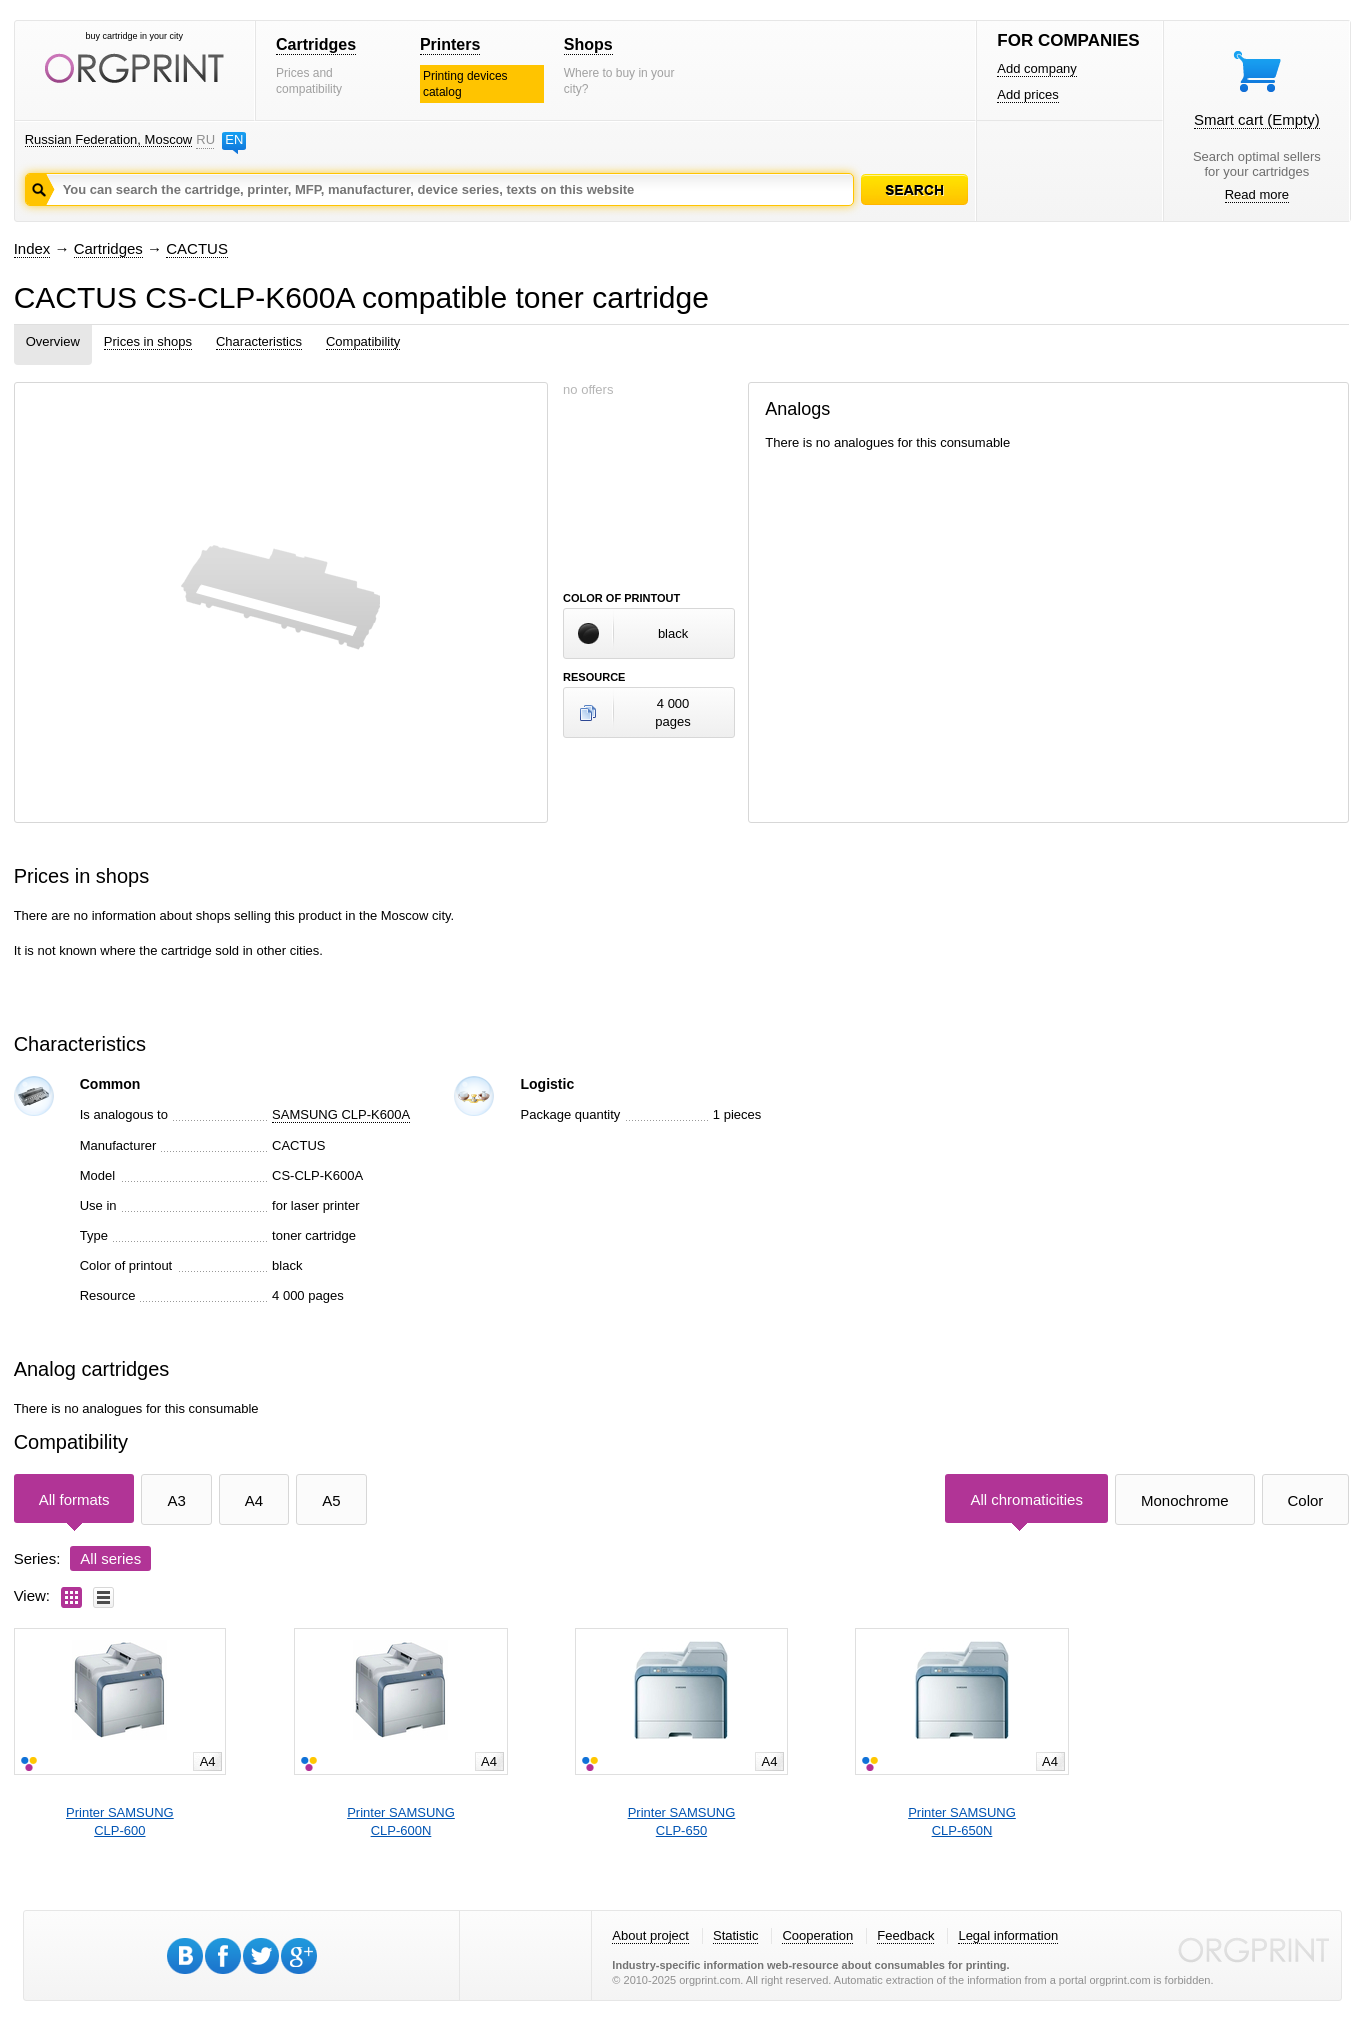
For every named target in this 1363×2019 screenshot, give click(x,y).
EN (234, 139)
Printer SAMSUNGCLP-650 (682, 1821)
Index (32, 248)
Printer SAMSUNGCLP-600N (401, 1821)
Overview (53, 341)
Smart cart (1257, 119)
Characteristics (259, 341)
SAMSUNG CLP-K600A (341, 1114)
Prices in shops (148, 341)
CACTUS (197, 248)
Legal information (1008, 1935)
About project (650, 1935)
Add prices (1027, 94)
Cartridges (316, 44)
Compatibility (363, 341)
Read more (1257, 194)
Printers (450, 44)
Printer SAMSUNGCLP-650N (962, 1821)
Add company (1037, 68)
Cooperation (817, 1935)
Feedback (905, 1935)
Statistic (736, 1935)
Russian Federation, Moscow (109, 139)
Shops (588, 44)
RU (205, 139)
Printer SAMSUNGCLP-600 (120, 1821)
